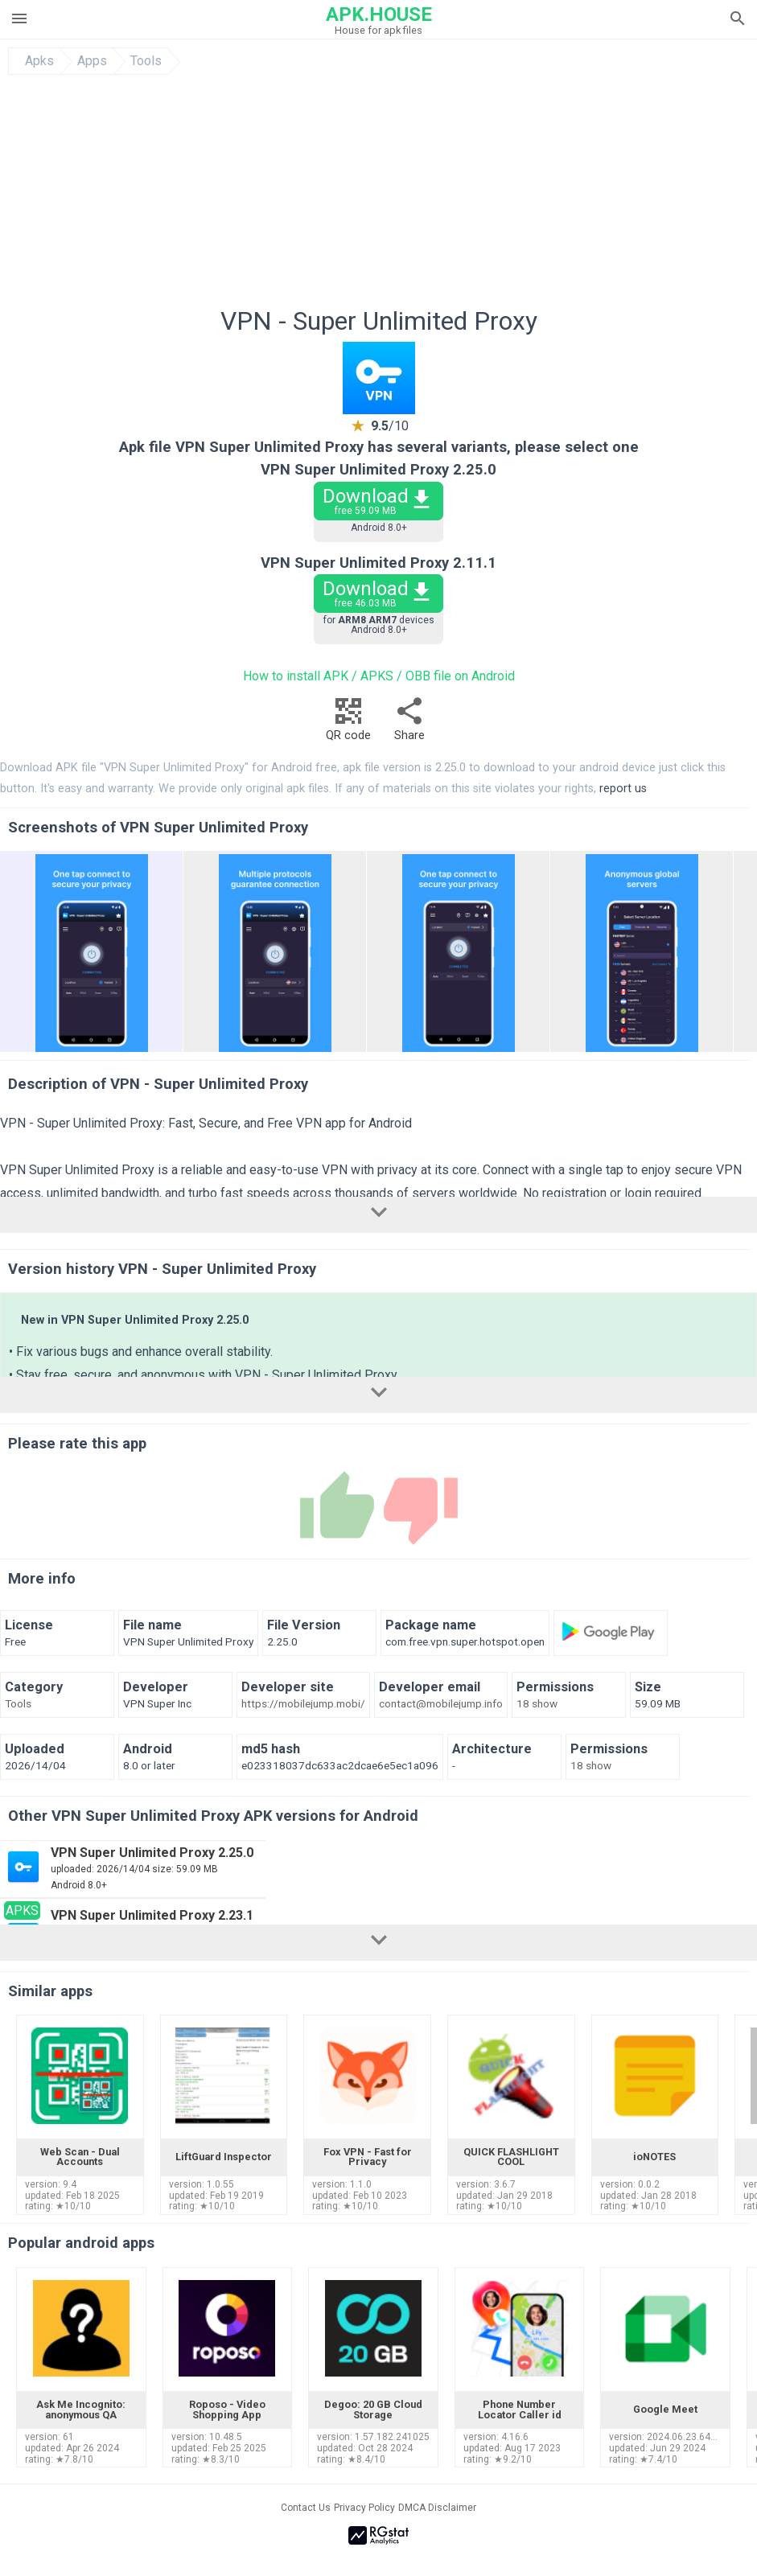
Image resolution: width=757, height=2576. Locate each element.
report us (623, 788)
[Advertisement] (379, 195)
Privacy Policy (364, 2507)
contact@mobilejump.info (441, 1704)
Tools (146, 61)
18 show (536, 1704)
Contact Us (306, 2507)
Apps (92, 61)
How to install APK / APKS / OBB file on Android (379, 676)
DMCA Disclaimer (437, 2507)
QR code (348, 723)
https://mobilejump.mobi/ (303, 1704)
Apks (39, 61)
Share (409, 723)
